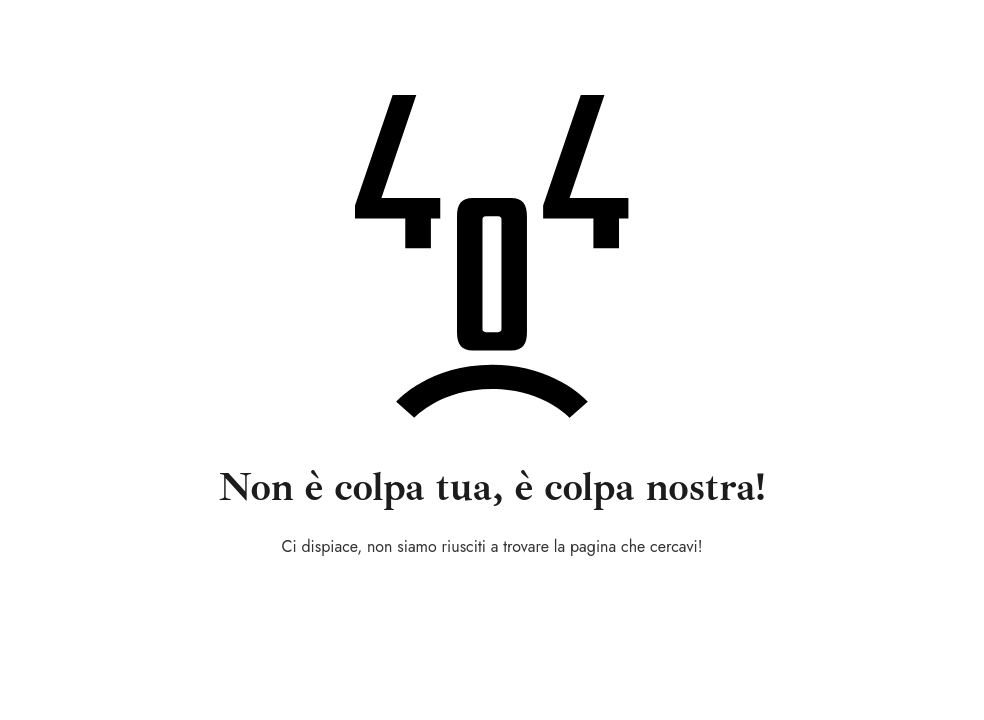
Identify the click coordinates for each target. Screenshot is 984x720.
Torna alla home (492, 600)
